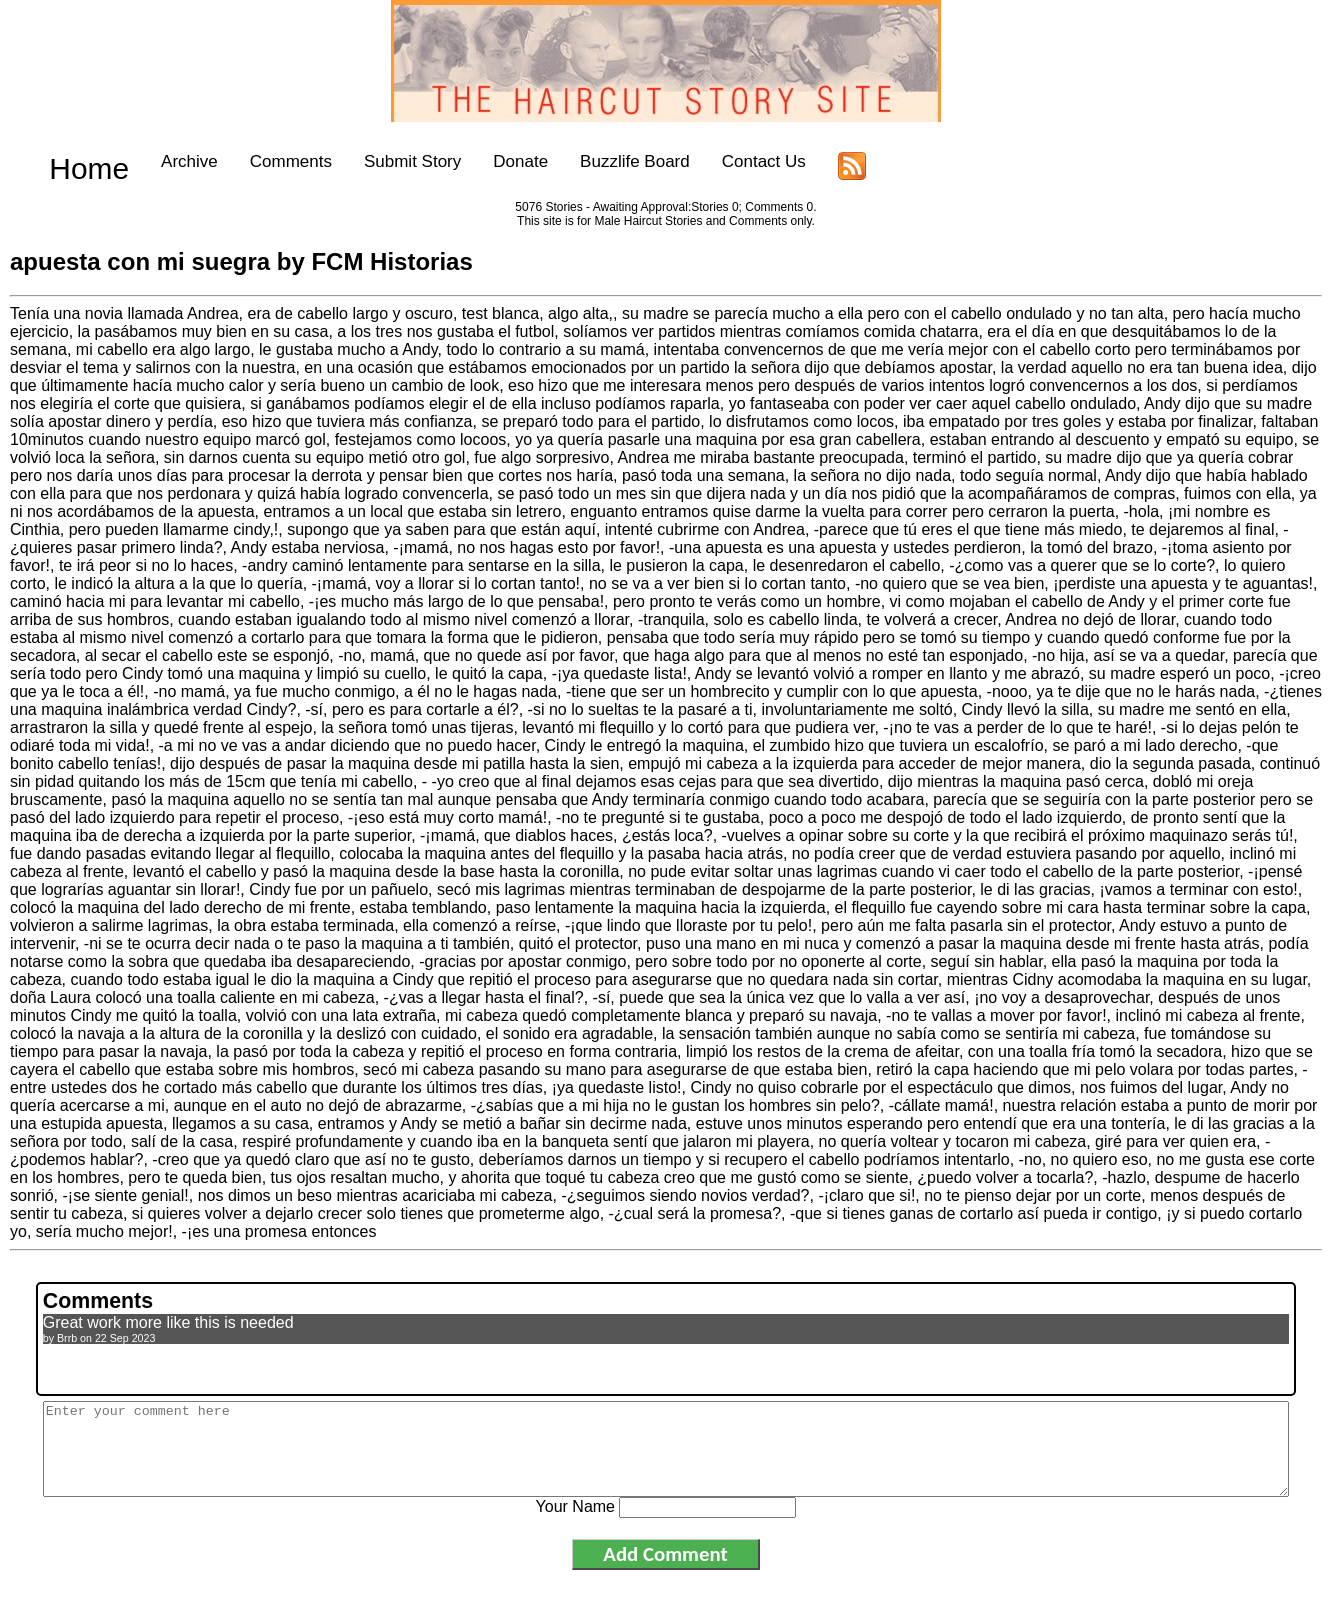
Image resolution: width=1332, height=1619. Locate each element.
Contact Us (729, 161)
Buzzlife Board (601, 161)
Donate (486, 161)
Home (71, 161)
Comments (256, 161)
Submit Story (378, 161)
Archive (155, 161)
